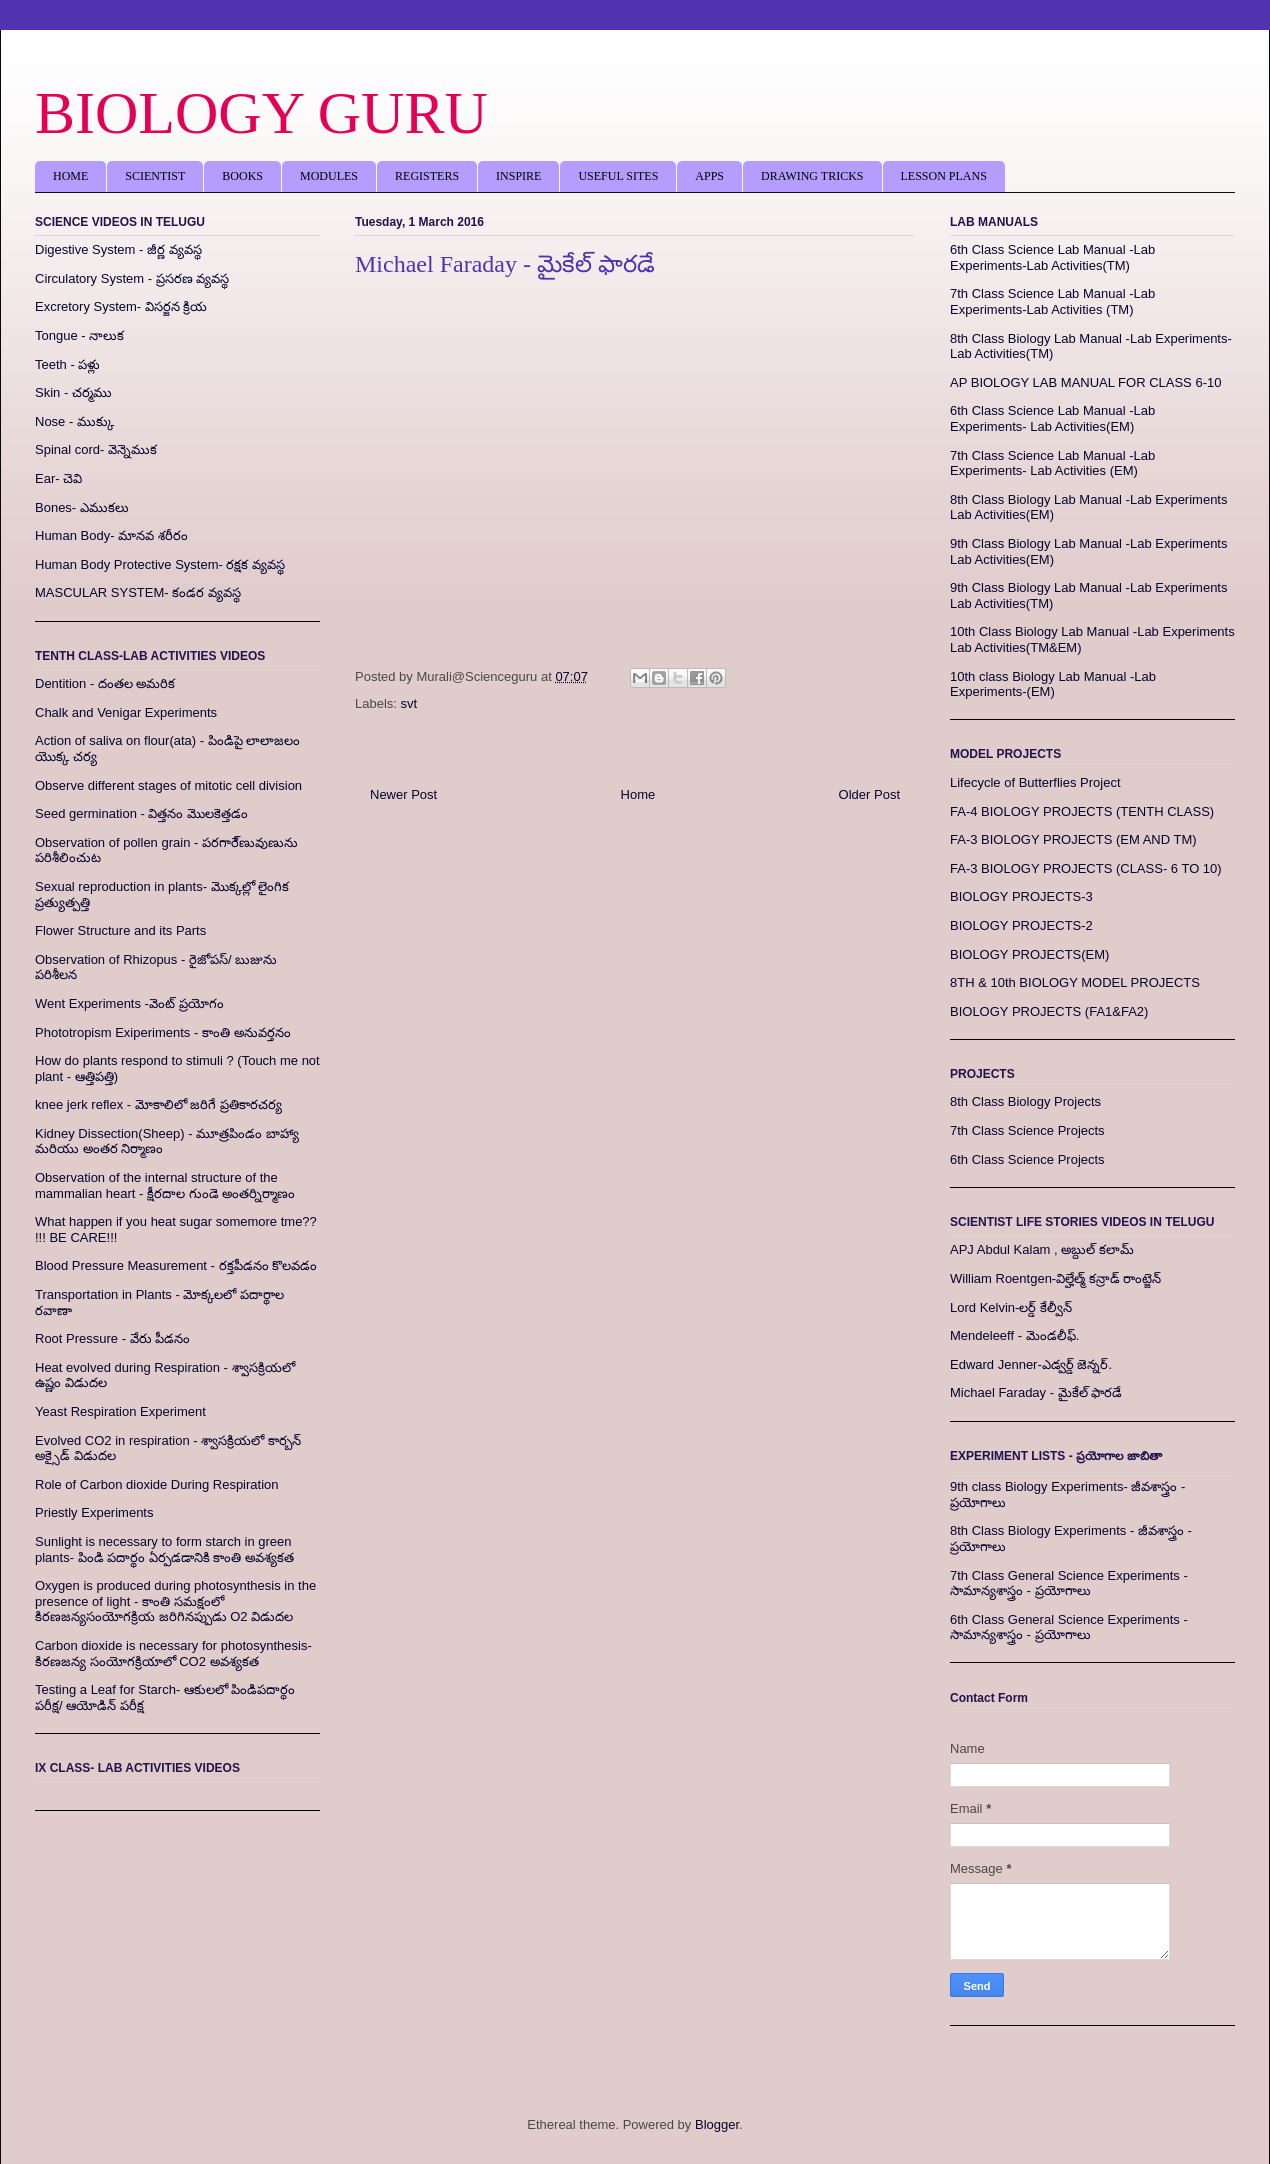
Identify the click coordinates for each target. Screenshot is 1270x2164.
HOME (70, 176)
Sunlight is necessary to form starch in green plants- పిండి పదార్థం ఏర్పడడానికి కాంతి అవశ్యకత (164, 1549)
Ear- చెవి (58, 478)
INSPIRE (518, 176)
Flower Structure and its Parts (120, 930)
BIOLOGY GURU (261, 113)
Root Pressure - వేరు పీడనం (112, 1338)
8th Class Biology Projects (1025, 1101)
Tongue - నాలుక (79, 335)
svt (409, 703)
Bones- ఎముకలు (82, 507)
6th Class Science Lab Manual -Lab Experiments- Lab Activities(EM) (1052, 418)
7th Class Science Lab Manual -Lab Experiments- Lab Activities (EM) (1052, 463)
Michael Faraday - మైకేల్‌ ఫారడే (1036, 1392)
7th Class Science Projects (1027, 1130)
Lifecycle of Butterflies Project (1035, 782)
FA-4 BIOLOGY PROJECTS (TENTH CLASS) (1082, 811)
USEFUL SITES (618, 176)
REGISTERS (427, 176)
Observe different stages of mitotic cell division (168, 785)
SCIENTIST (155, 176)
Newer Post (403, 794)
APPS (709, 176)
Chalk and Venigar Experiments (126, 712)
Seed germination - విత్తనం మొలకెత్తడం (141, 813)
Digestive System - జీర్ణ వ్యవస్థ (118, 249)
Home (638, 794)
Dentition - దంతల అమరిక (105, 683)
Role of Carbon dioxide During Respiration (157, 1484)
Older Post (869, 794)
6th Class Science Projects (1027, 1159)
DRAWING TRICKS (812, 176)
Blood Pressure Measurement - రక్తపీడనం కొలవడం (176, 1265)
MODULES (329, 176)
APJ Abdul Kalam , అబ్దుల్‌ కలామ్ (1042, 1249)
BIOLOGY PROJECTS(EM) (1029, 954)
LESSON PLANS (944, 176)
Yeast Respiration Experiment (120, 1411)
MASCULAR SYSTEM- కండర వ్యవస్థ (138, 592)
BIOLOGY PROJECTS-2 (1021, 925)
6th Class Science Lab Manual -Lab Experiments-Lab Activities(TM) (1052, 257)
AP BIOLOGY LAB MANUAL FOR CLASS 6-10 (1085, 382)
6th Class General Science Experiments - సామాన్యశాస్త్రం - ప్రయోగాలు (1069, 1627)
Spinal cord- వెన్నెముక (96, 449)
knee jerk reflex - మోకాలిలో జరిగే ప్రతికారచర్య (158, 1104)
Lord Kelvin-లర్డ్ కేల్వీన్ (1011, 1307)
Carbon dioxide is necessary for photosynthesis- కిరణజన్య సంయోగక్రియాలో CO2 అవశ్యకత (173, 1653)
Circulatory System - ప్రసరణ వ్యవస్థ (132, 278)
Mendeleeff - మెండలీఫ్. (1014, 1335)
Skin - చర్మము (73, 392)
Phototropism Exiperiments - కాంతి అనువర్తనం (163, 1032)
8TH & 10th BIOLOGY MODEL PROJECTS (1075, 982)
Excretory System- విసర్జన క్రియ (121, 306)
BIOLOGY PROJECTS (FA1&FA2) (1049, 1011)
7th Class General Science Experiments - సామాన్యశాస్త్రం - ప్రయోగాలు (1069, 1583)
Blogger (717, 2124)
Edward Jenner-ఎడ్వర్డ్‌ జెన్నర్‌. (1031, 1364)
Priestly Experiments (94, 1512)
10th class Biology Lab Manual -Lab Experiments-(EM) (1053, 684)
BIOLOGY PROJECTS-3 (1021, 896)
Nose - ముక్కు (74, 421)
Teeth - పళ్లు (67, 364)
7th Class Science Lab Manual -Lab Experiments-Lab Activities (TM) (1052, 301)
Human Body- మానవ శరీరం (111, 535)
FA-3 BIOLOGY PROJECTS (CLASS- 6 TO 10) (1086, 868)
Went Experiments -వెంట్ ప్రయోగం (129, 1003)
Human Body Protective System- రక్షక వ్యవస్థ (160, 564)
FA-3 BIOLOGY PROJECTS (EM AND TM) (1073, 839)
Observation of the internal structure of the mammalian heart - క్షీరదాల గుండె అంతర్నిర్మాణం (165, 1185)
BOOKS (242, 176)
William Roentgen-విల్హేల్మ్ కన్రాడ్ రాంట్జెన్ (1055, 1278)
